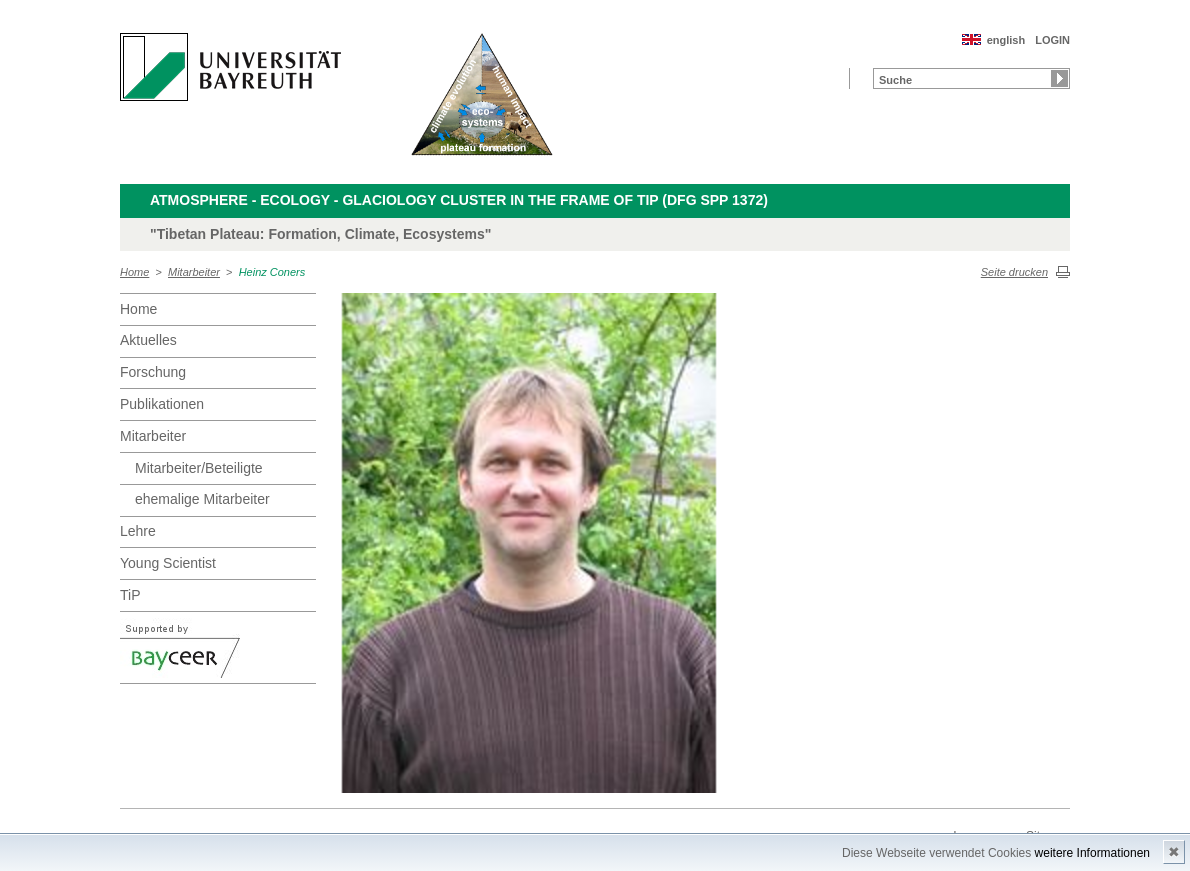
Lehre (138, 531)
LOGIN (1052, 40)
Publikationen (162, 404)
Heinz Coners (272, 272)
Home (134, 272)
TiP (130, 595)
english (1006, 40)
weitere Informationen (1092, 853)
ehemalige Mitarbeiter (202, 499)
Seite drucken (1014, 272)
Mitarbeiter (194, 272)
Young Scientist (168, 563)
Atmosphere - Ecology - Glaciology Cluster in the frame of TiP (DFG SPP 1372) (459, 200)
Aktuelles (148, 340)
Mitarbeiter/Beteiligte (199, 468)
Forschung (153, 372)
